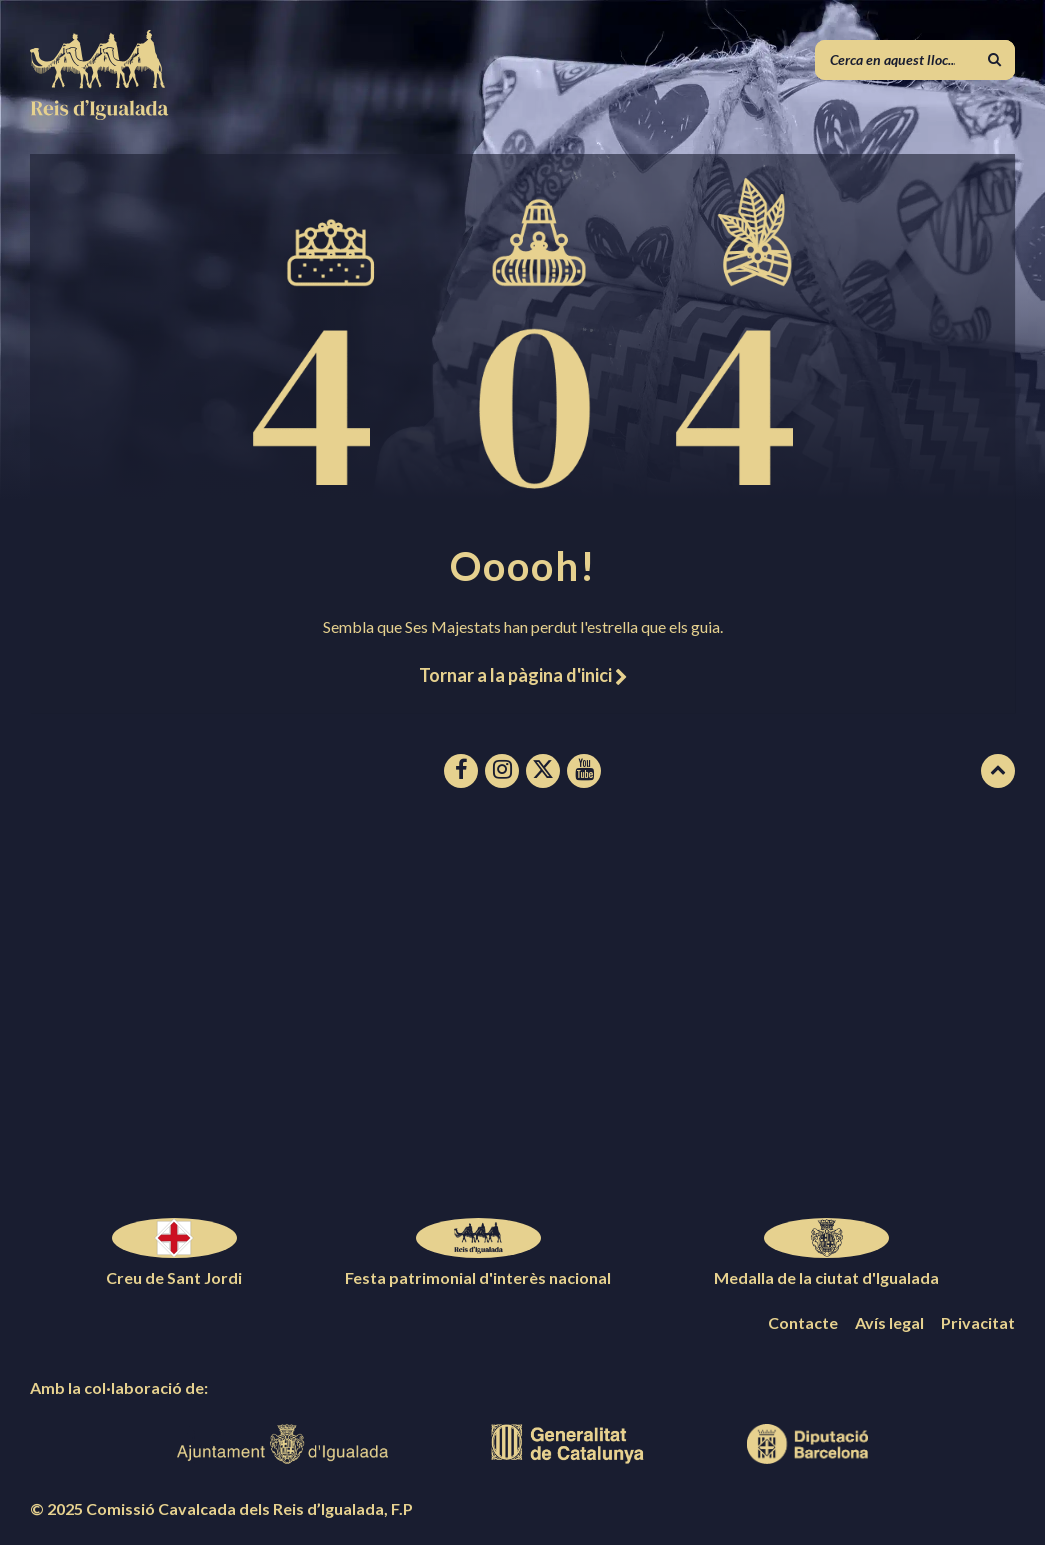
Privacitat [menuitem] (978, 1322)
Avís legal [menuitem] (889, 1322)
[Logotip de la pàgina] (100, 113)
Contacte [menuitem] (803, 1322)
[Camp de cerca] (915, 60)
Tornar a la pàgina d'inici (523, 675)
